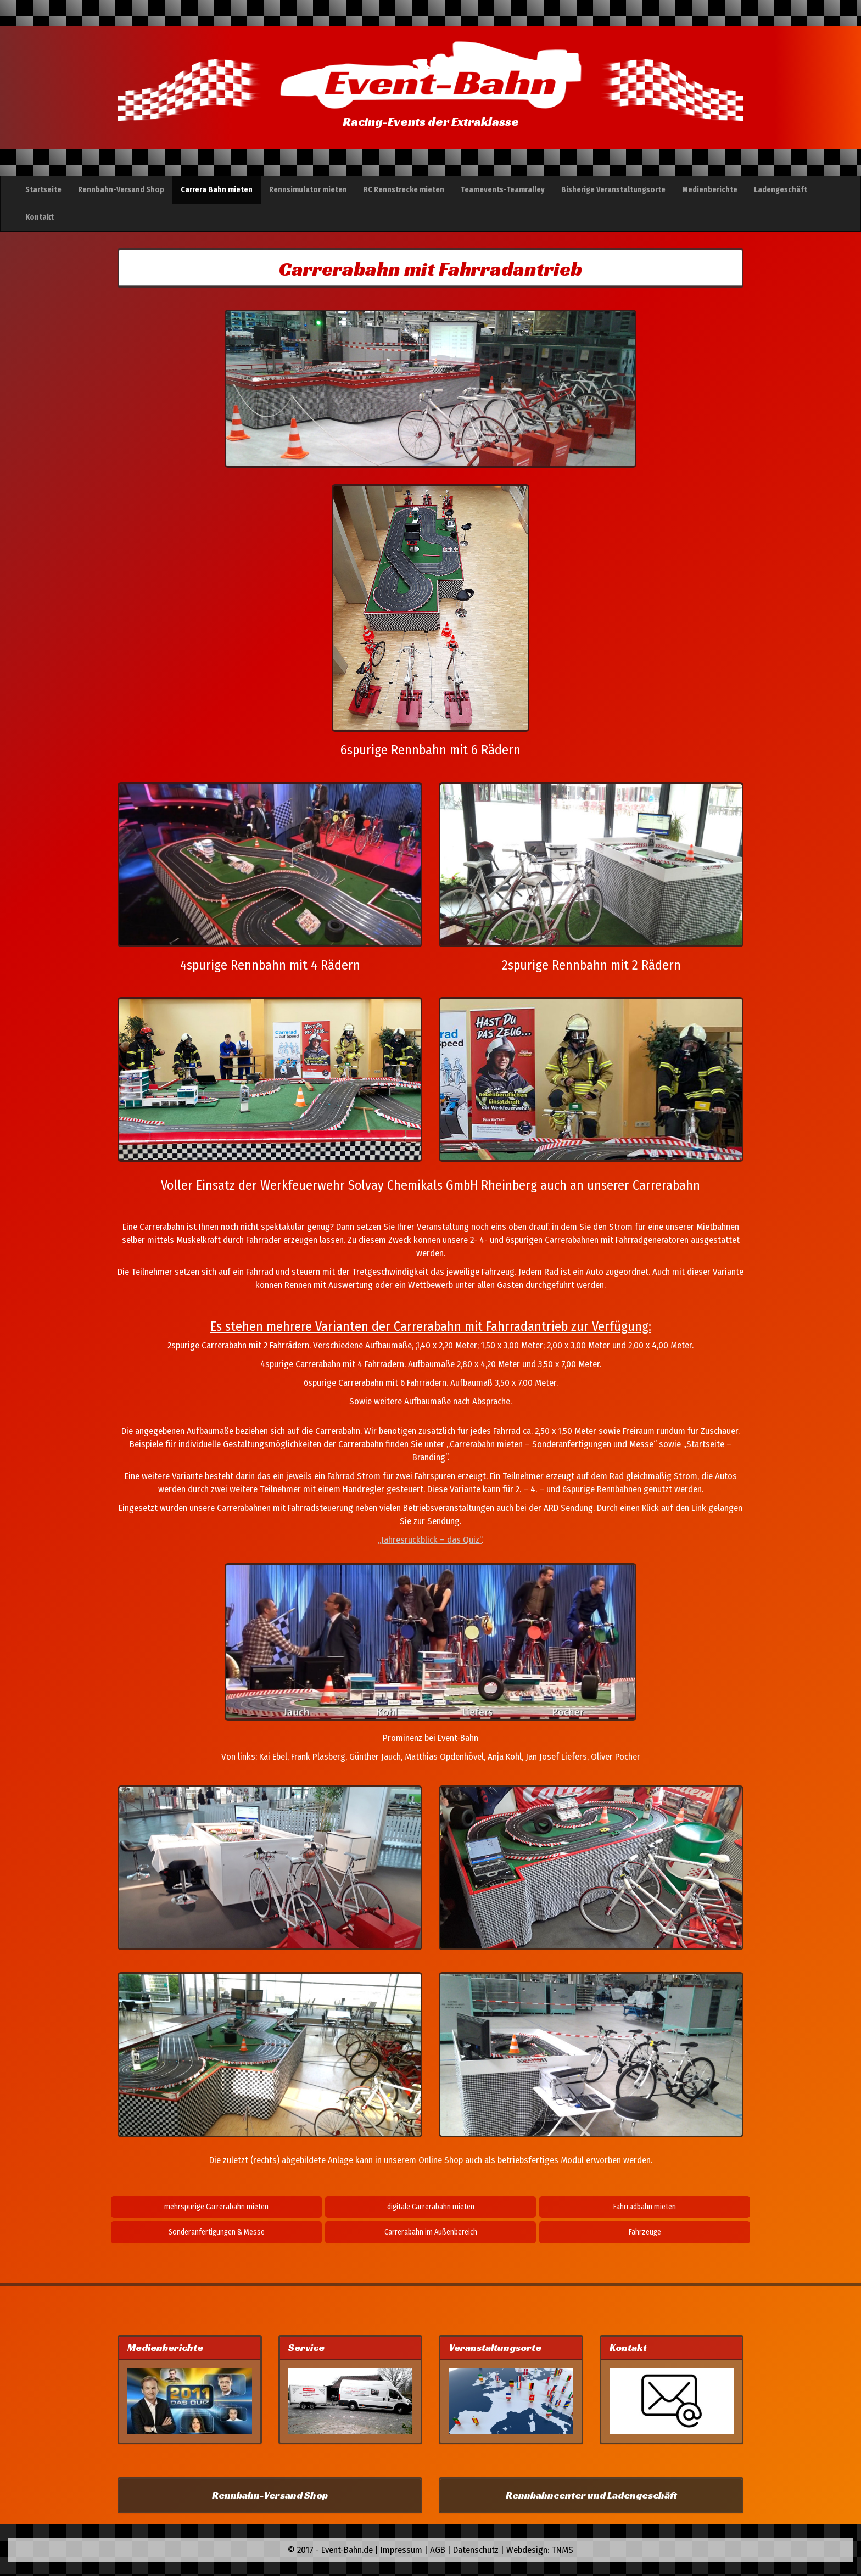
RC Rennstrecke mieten (404, 189)
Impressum (401, 2549)
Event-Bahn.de (347, 2549)
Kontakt (39, 217)
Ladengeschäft (780, 189)
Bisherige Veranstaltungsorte (613, 189)
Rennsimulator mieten (308, 189)
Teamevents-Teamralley (503, 189)
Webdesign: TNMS (539, 2549)
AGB (437, 2549)
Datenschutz (476, 2549)
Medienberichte (709, 189)
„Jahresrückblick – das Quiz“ (430, 1539)
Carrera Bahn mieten (217, 189)
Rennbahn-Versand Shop (121, 189)
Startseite (43, 189)
